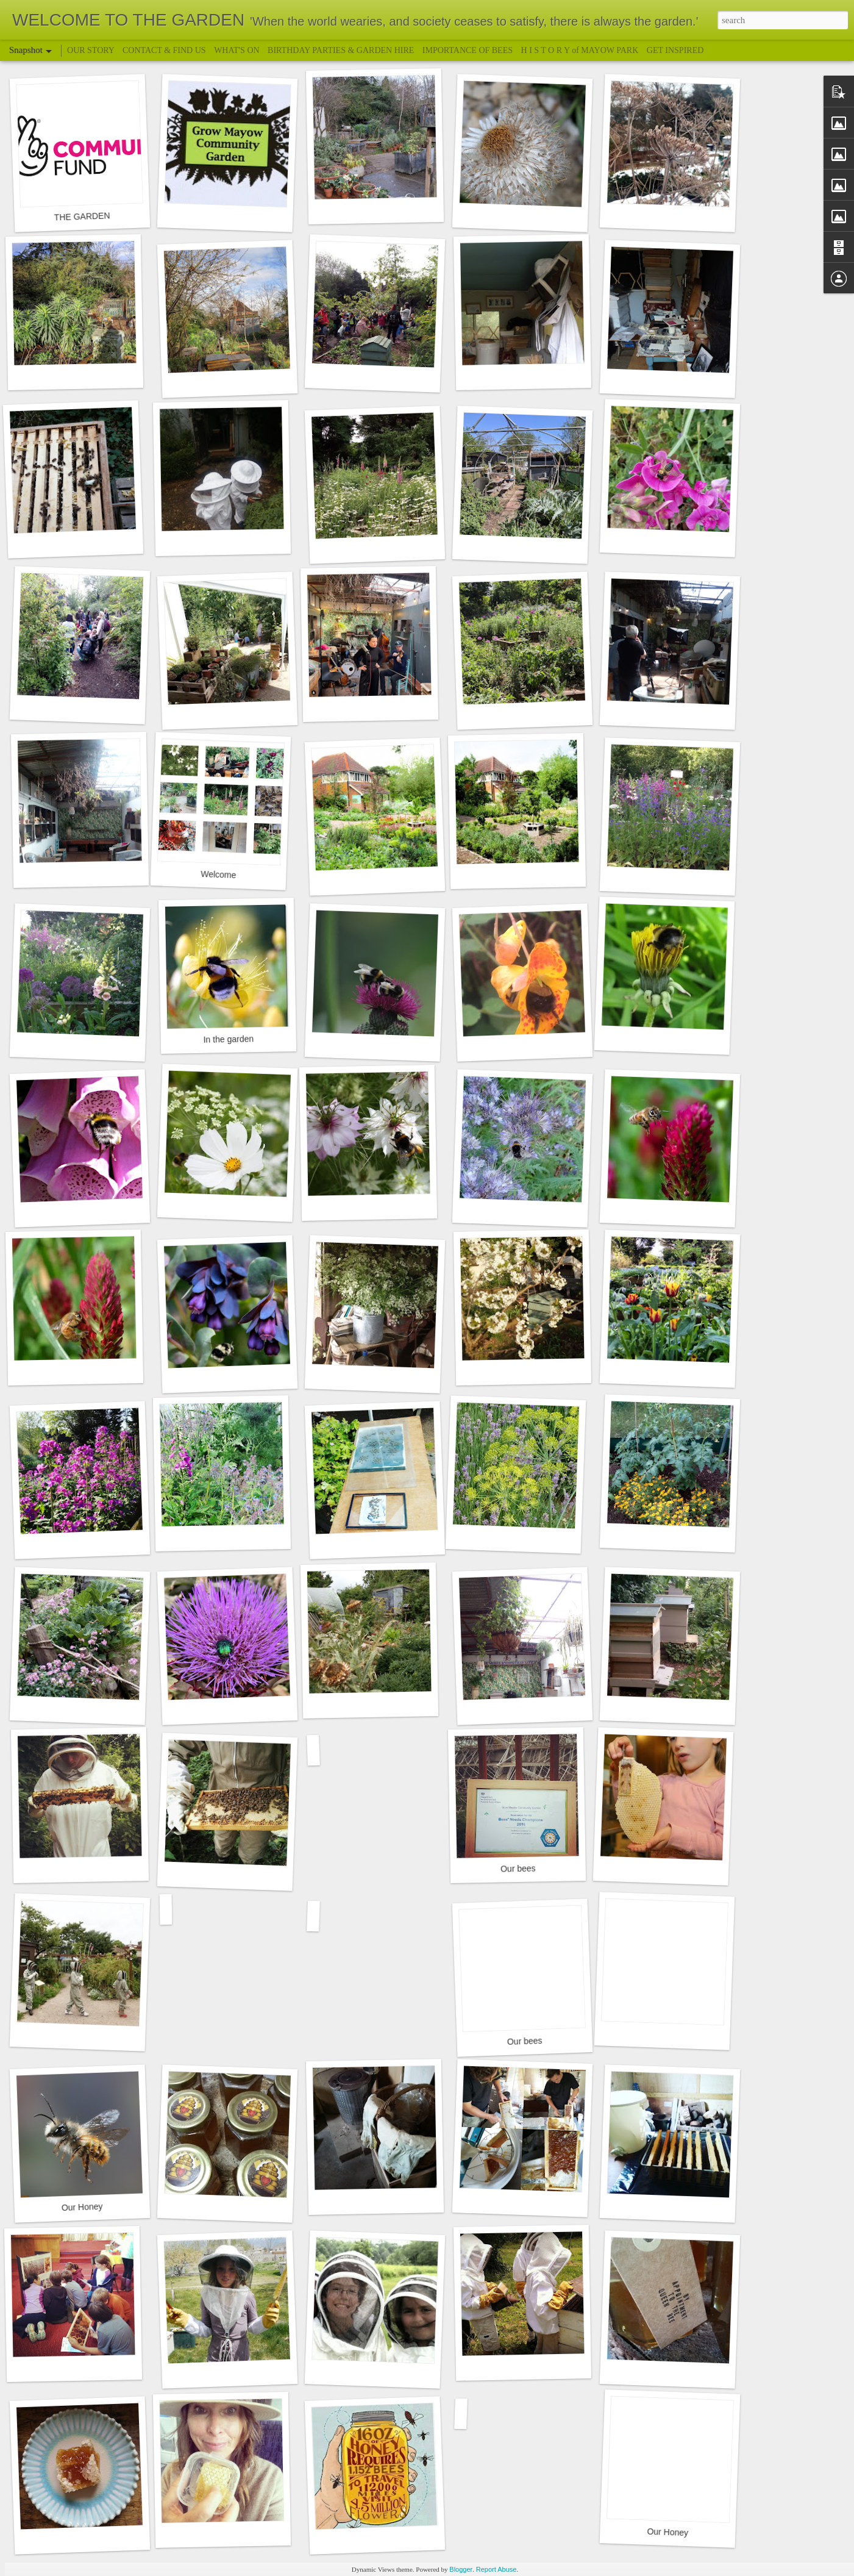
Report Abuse (496, 2569)
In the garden (228, 1039)
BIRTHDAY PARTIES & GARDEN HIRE (341, 50)
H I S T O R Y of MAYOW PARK (581, 50)
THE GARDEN (82, 216)
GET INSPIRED (675, 50)
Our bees (518, 1868)
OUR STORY (91, 50)
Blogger (460, 2569)
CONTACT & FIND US (164, 50)
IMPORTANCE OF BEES (467, 50)
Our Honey (82, 2207)
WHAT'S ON (236, 50)
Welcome (219, 874)
